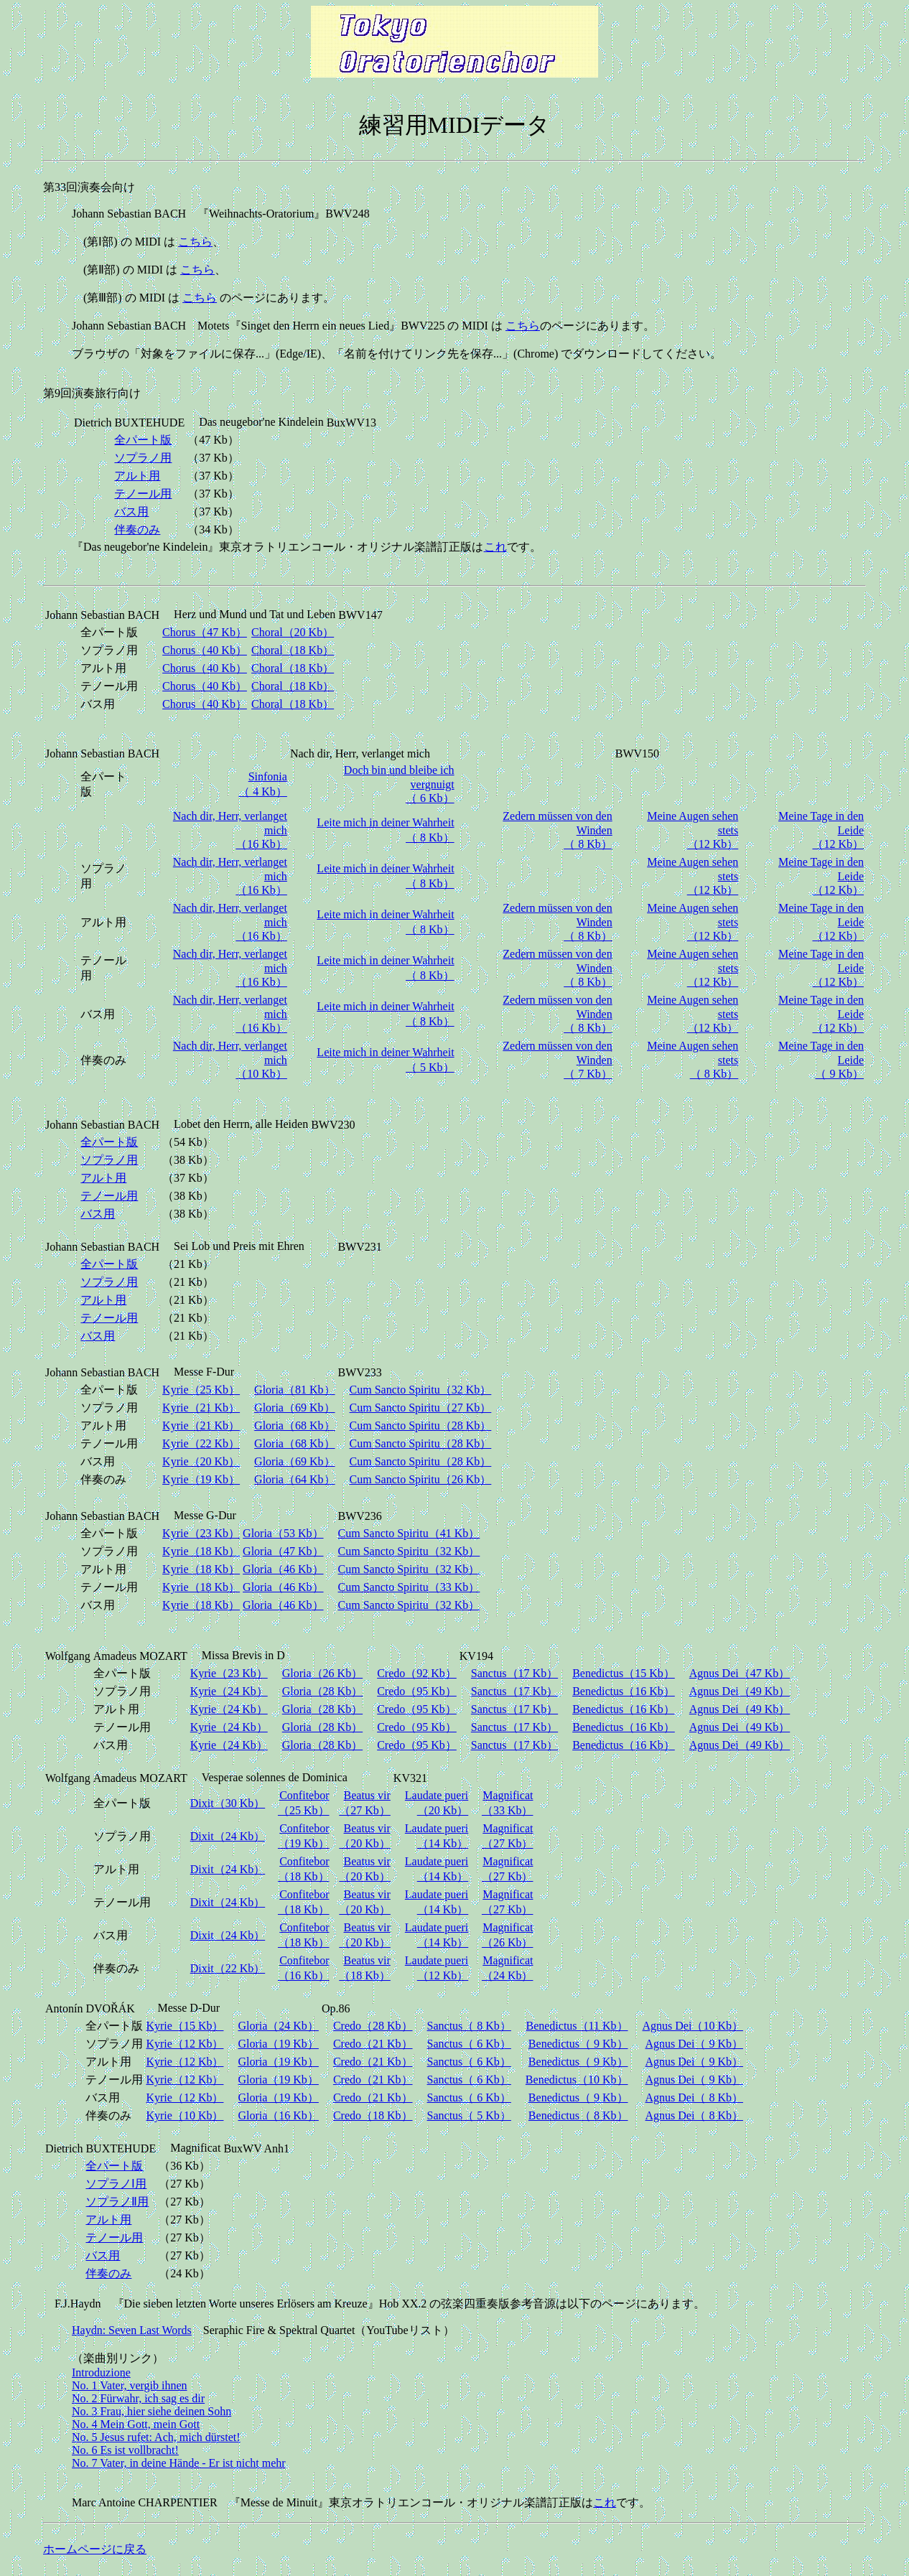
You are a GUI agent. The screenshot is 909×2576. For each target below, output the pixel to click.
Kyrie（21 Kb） (201, 1407)
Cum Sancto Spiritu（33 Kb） (409, 1587)
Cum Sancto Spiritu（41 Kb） (409, 1533)
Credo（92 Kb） (417, 1673)
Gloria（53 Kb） (283, 1533)
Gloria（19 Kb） (278, 2044)
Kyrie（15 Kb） (184, 2026)
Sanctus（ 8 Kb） (469, 2026)
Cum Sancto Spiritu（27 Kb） (421, 1407)
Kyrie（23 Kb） (201, 1533)
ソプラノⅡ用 (117, 2201)
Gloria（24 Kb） (278, 2026)
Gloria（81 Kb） (294, 1389)
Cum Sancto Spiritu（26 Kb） (421, 1479)
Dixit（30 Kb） (227, 1803)
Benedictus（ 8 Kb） (578, 2115)
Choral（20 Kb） (292, 632)
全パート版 (143, 440)
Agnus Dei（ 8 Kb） (694, 2097)
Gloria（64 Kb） (294, 1479)
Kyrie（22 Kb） (201, 1443)
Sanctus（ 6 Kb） (469, 2044)
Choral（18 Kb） (292, 650)
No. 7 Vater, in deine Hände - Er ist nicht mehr (179, 2463)
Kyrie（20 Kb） (201, 1461)
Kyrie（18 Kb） (201, 1551)
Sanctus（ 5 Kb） (469, 2115)
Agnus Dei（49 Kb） (739, 1691)
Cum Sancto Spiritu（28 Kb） (421, 1425)
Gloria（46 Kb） (283, 1569)
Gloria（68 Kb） (294, 1425)
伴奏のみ (137, 529)
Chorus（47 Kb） (204, 632)
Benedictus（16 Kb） (623, 1691)
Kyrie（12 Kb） (184, 2044)
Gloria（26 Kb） (322, 1673)
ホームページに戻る (94, 2549)
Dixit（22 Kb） (227, 1968)
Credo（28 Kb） (373, 2026)
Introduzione (101, 2372)
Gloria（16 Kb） (278, 2115)
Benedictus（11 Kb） (577, 2026)
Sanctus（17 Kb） (514, 1673)
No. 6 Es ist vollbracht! (125, 2450)
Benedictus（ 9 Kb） (578, 2044)
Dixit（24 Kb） (227, 1836)
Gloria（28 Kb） (322, 1691)
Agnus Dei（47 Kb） (739, 1673)
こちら (195, 241)
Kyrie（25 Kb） (201, 1389)
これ (495, 547)
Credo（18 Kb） (373, 2115)
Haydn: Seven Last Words (132, 2330)
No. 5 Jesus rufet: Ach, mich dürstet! (156, 2437)
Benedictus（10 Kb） (577, 2079)
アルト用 (137, 476)
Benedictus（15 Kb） (623, 1673)
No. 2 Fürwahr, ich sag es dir (138, 2398)
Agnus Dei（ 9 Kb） (694, 2044)
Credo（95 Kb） (417, 1691)
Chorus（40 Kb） (204, 650)
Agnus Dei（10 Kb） (693, 2026)
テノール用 (143, 493)
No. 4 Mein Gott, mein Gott (136, 2424)
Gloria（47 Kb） (283, 1551)
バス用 (131, 511)
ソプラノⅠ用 (115, 2184)
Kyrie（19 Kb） (201, 1479)
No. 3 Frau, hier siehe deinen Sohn (151, 2411)
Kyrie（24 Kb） (229, 1691)
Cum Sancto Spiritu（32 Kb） (421, 1389)
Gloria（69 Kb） (294, 1407)
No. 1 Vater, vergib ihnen (129, 2385)
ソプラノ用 (143, 458)
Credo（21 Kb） (373, 2044)
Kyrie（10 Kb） (184, 2115)
